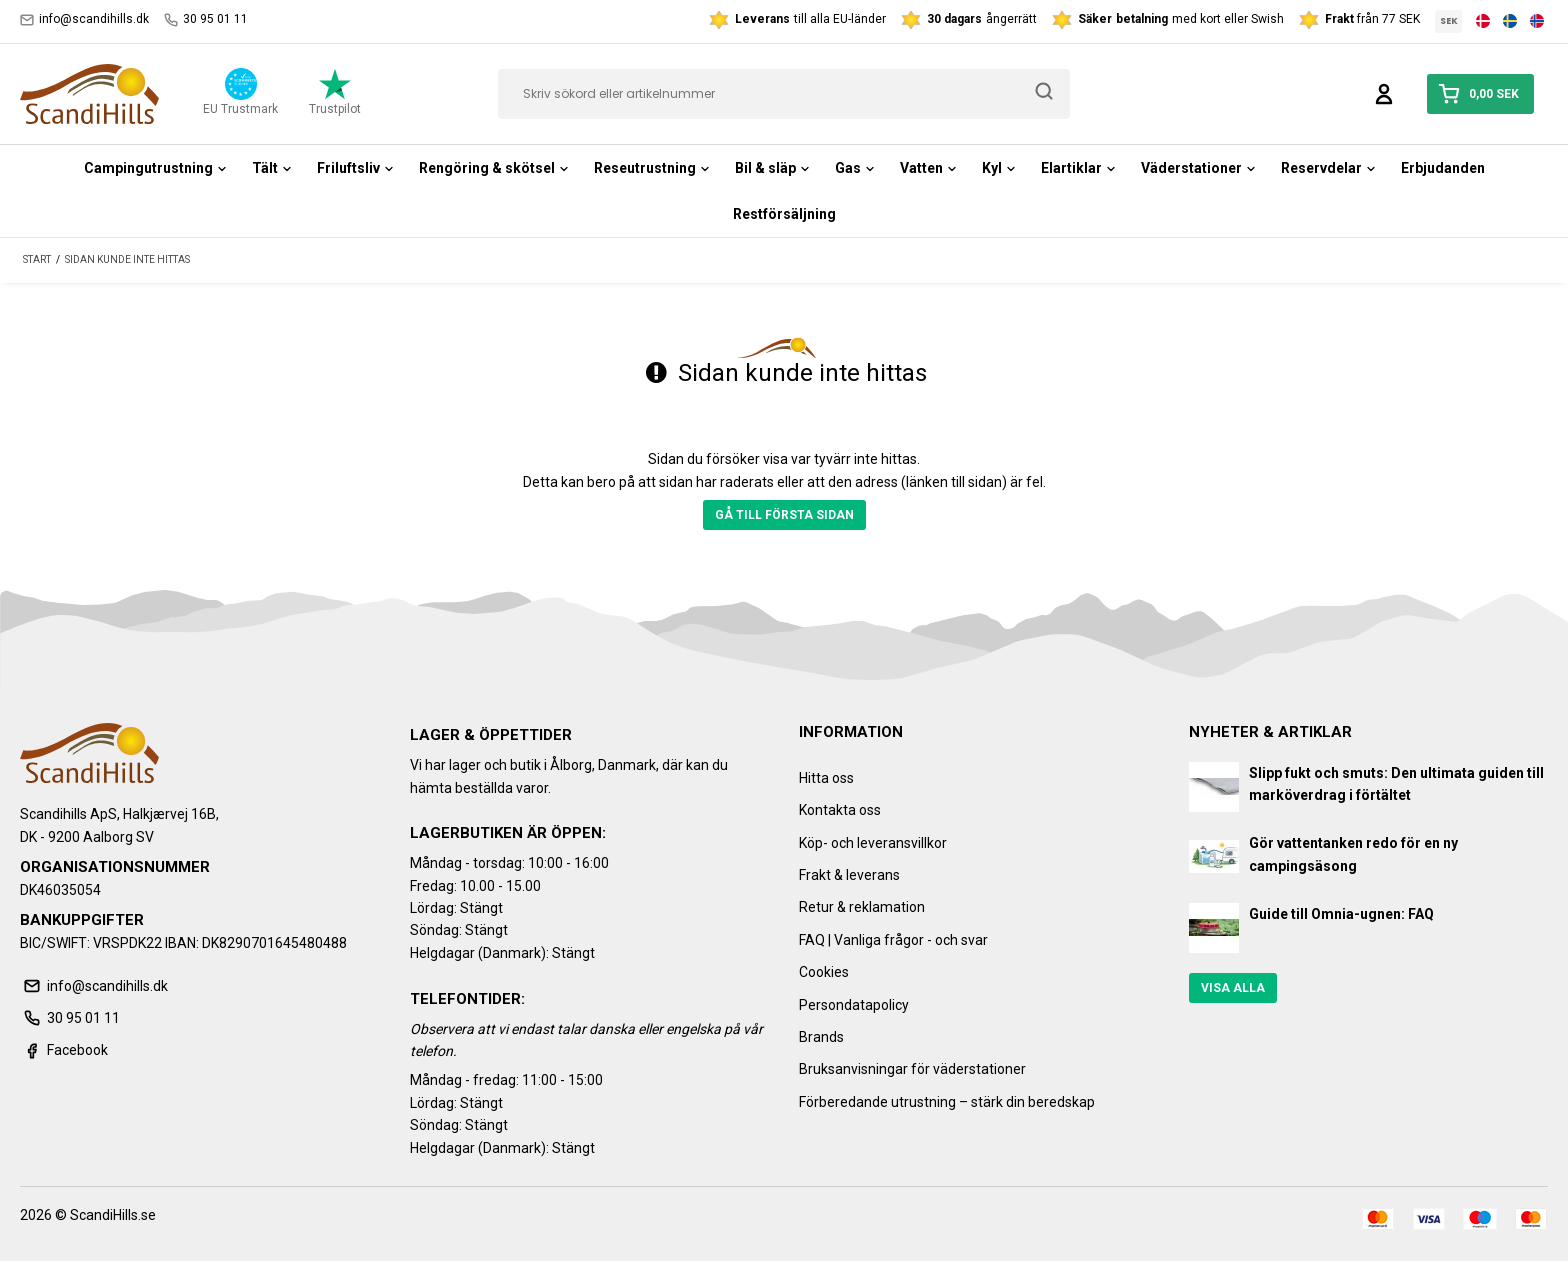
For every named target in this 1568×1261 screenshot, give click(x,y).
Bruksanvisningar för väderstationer (912, 1069)
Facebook (64, 1050)
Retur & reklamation (862, 907)
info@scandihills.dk (84, 19)
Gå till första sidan (784, 515)
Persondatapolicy (854, 1005)
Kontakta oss (840, 810)
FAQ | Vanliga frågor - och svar (893, 940)
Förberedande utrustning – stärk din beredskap (947, 1102)
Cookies (824, 972)
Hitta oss (826, 778)
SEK (1449, 21)
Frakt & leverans (849, 875)
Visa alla (1233, 988)
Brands (821, 1037)
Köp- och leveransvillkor (873, 843)
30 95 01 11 (206, 19)
